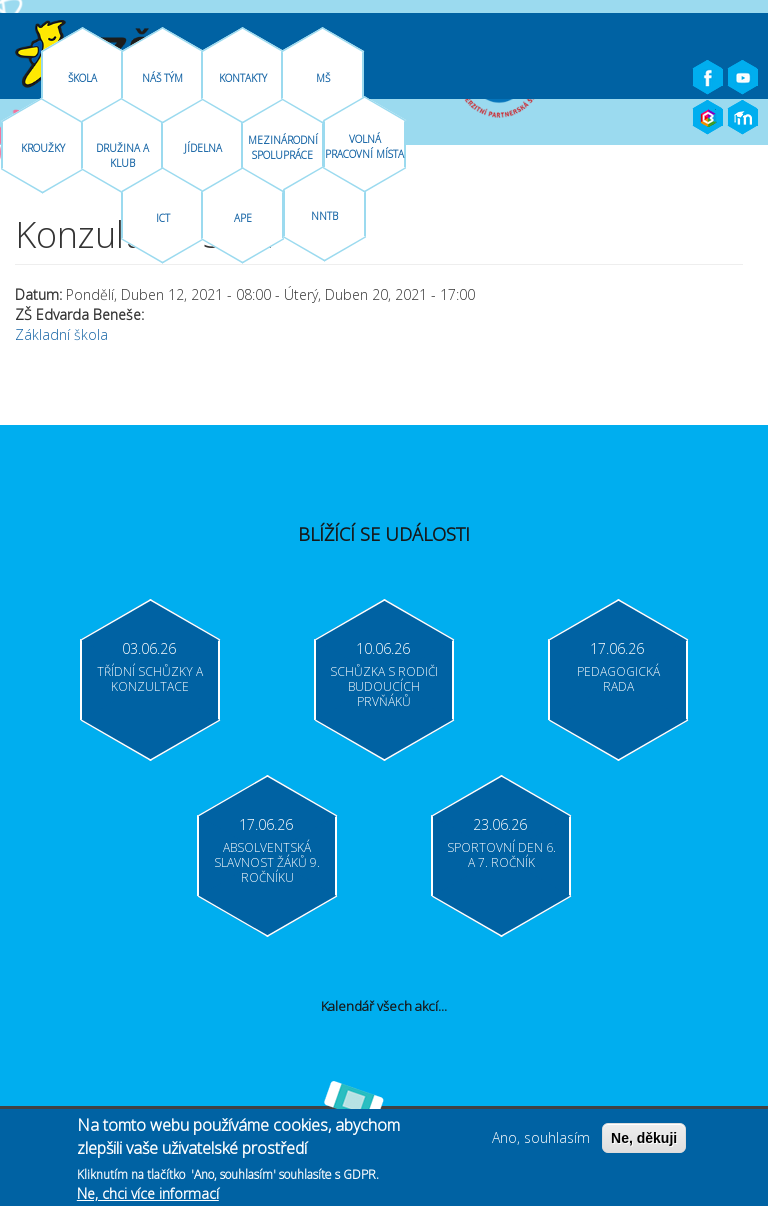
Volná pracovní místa (364, 146)
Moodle (743, 118)
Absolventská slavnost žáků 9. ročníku (267, 862)
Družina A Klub (122, 155)
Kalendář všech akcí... (384, 1006)
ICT (163, 218)
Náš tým (162, 78)
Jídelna (203, 148)
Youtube (743, 78)
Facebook (708, 78)
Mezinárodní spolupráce (283, 147)
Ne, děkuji (644, 1143)
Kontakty (243, 78)
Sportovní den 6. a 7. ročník (501, 855)
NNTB (324, 216)
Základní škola (61, 334)
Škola (82, 78)
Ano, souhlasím (541, 1142)
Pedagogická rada (618, 679)
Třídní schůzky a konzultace (150, 679)
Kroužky (43, 148)
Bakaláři (708, 118)
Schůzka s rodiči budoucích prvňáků (384, 686)
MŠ (323, 78)
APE (243, 218)
